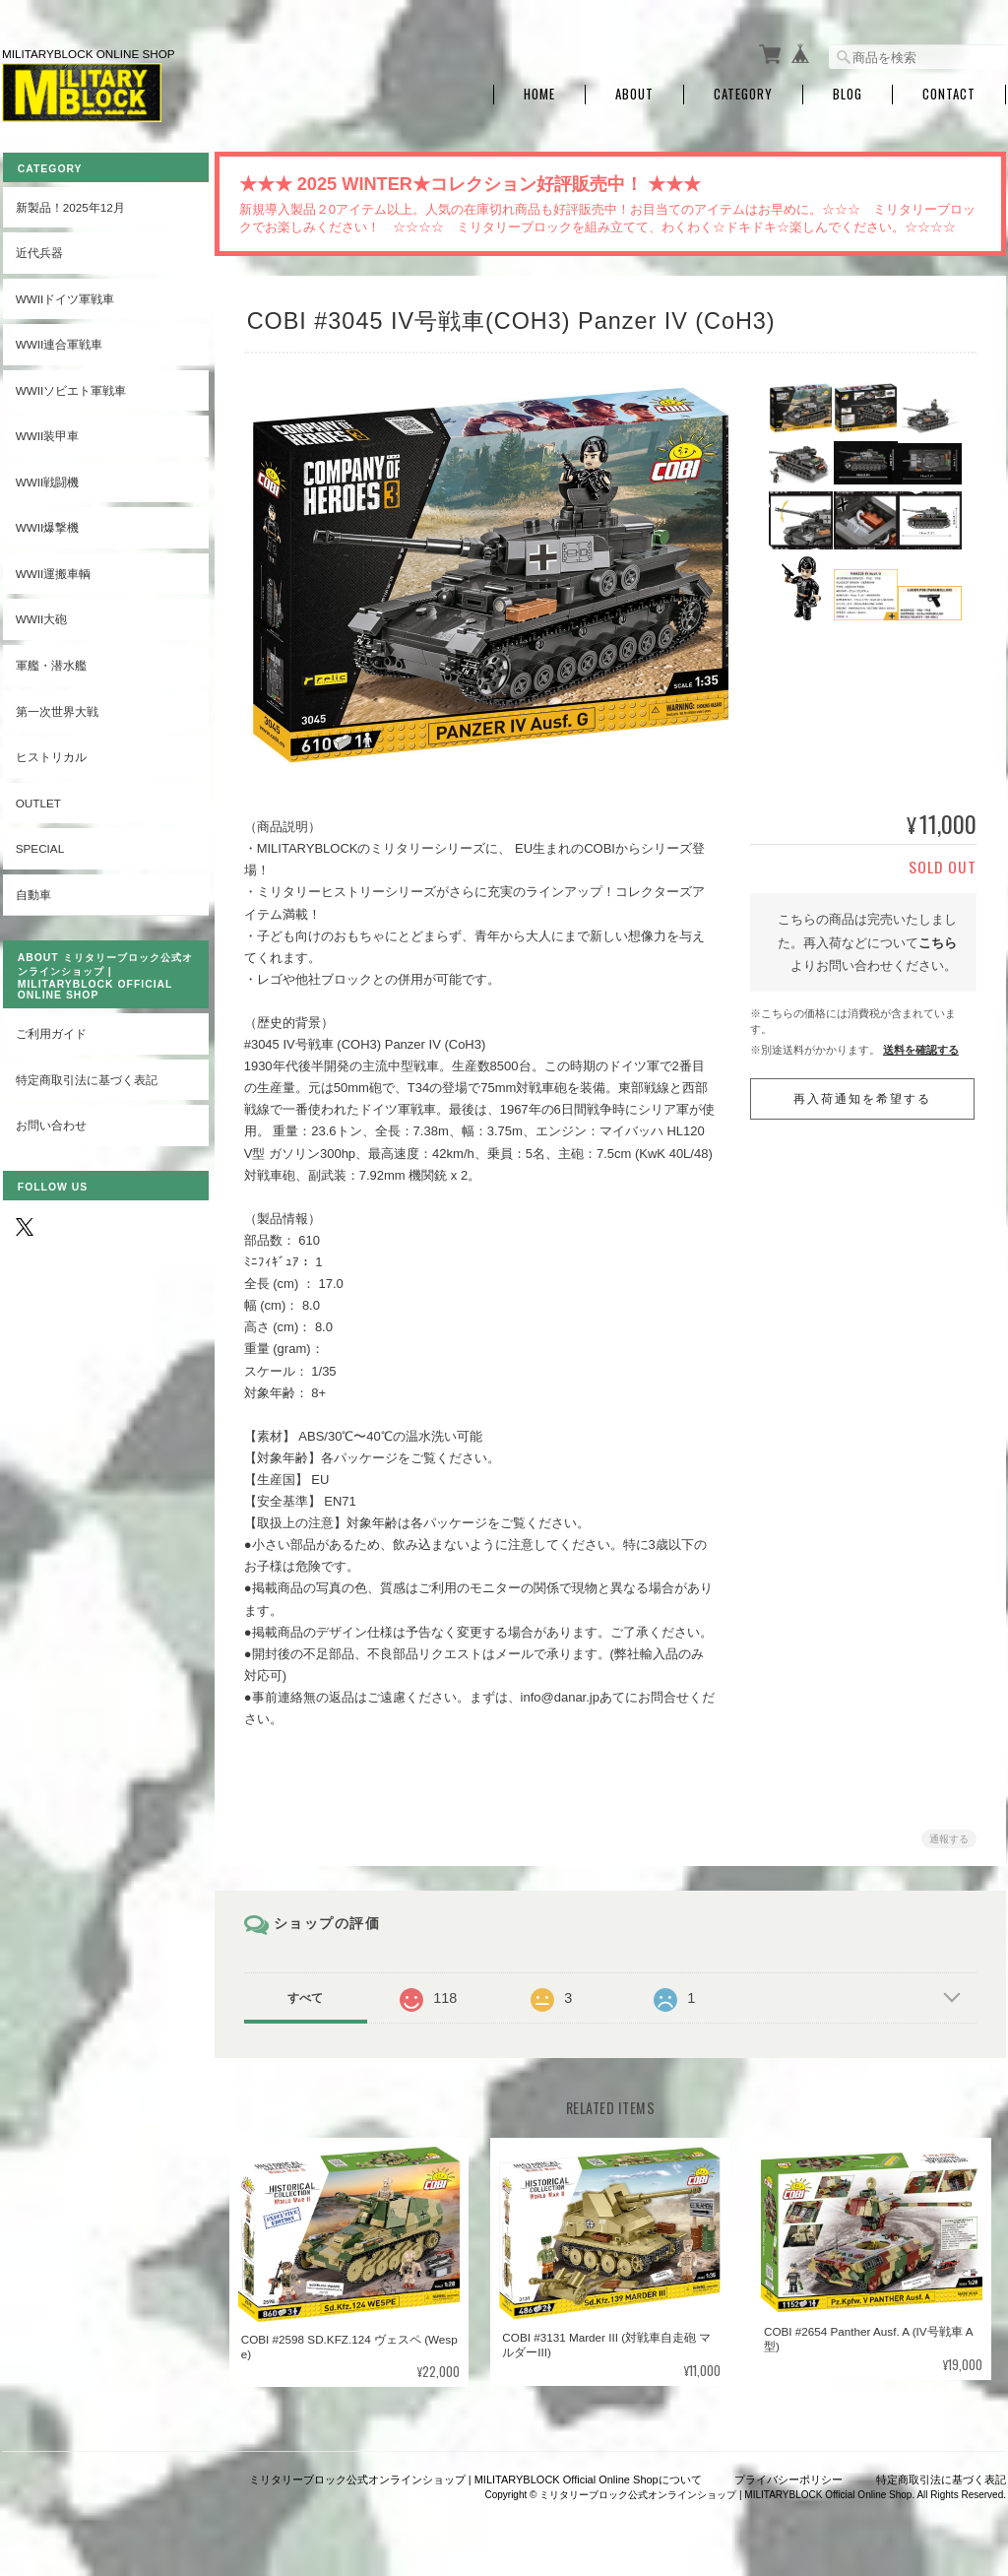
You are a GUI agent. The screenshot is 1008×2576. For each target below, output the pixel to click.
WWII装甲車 (47, 431)
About (634, 91)
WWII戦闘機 (47, 477)
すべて (310, 1994)
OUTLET (37, 798)
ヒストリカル (50, 752)
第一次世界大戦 (56, 706)
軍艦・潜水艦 (50, 661)
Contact (949, 91)
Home (539, 91)
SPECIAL (39, 844)
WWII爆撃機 (47, 523)
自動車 (32, 889)
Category (743, 91)
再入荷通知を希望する (862, 1095)
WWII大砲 (41, 615)
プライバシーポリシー (788, 2475)
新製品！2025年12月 (69, 202)
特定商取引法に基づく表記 (86, 1075)
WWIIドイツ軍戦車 (64, 294)
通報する (949, 1835)
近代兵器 (38, 248)
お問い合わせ (50, 1121)
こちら (937, 939)
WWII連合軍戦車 (58, 340)
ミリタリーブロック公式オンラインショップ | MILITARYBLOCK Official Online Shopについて (475, 2475)
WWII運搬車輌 (53, 569)
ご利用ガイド (50, 1029)
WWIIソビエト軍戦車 (70, 385)
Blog (847, 91)
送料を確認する (921, 1046)
